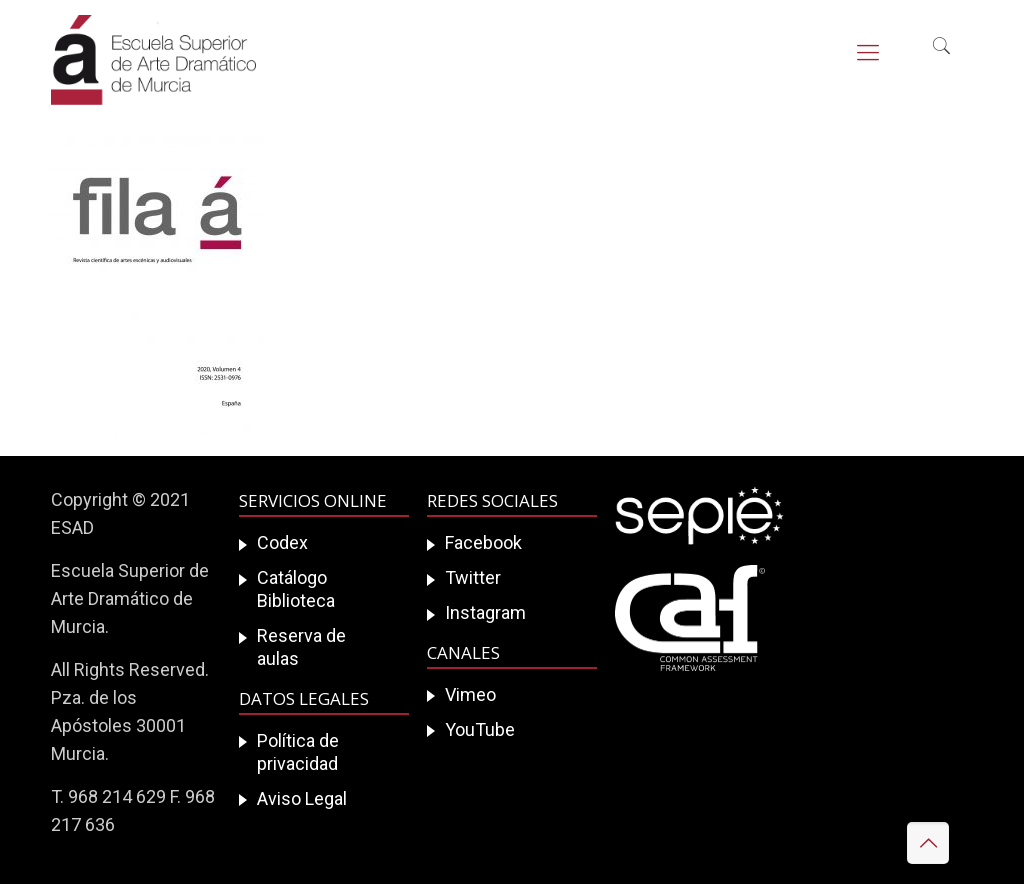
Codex (282, 542)
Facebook (483, 542)
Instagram (485, 612)
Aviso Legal (302, 798)
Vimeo (470, 694)
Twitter (473, 577)
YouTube (480, 729)
